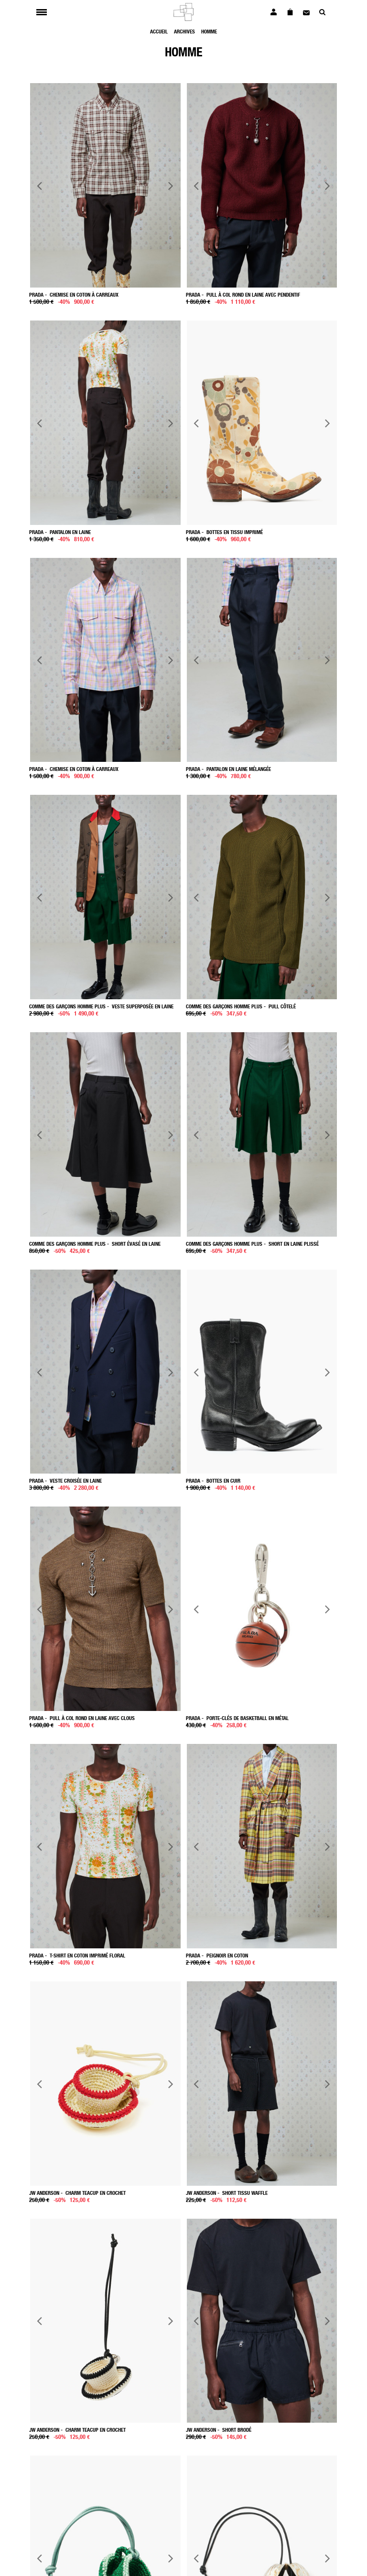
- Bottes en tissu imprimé (224, 532)
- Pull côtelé (241, 1006)
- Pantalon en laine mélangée (228, 769)
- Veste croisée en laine (65, 1480)
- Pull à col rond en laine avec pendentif (243, 294)
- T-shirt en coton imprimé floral (77, 1955)
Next (170, 185)
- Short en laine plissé (252, 1243)
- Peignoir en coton (217, 1955)
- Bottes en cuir (213, 1480)
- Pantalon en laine (60, 532)
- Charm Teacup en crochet (77, 2193)
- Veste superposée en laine (101, 1006)
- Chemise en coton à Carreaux (74, 769)
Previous (40, 185)
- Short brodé (218, 2429)
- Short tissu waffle (227, 2193)
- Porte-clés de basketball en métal (237, 1718)
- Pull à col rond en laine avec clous (82, 1718)
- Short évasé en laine (95, 1243)
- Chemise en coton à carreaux (74, 294)
